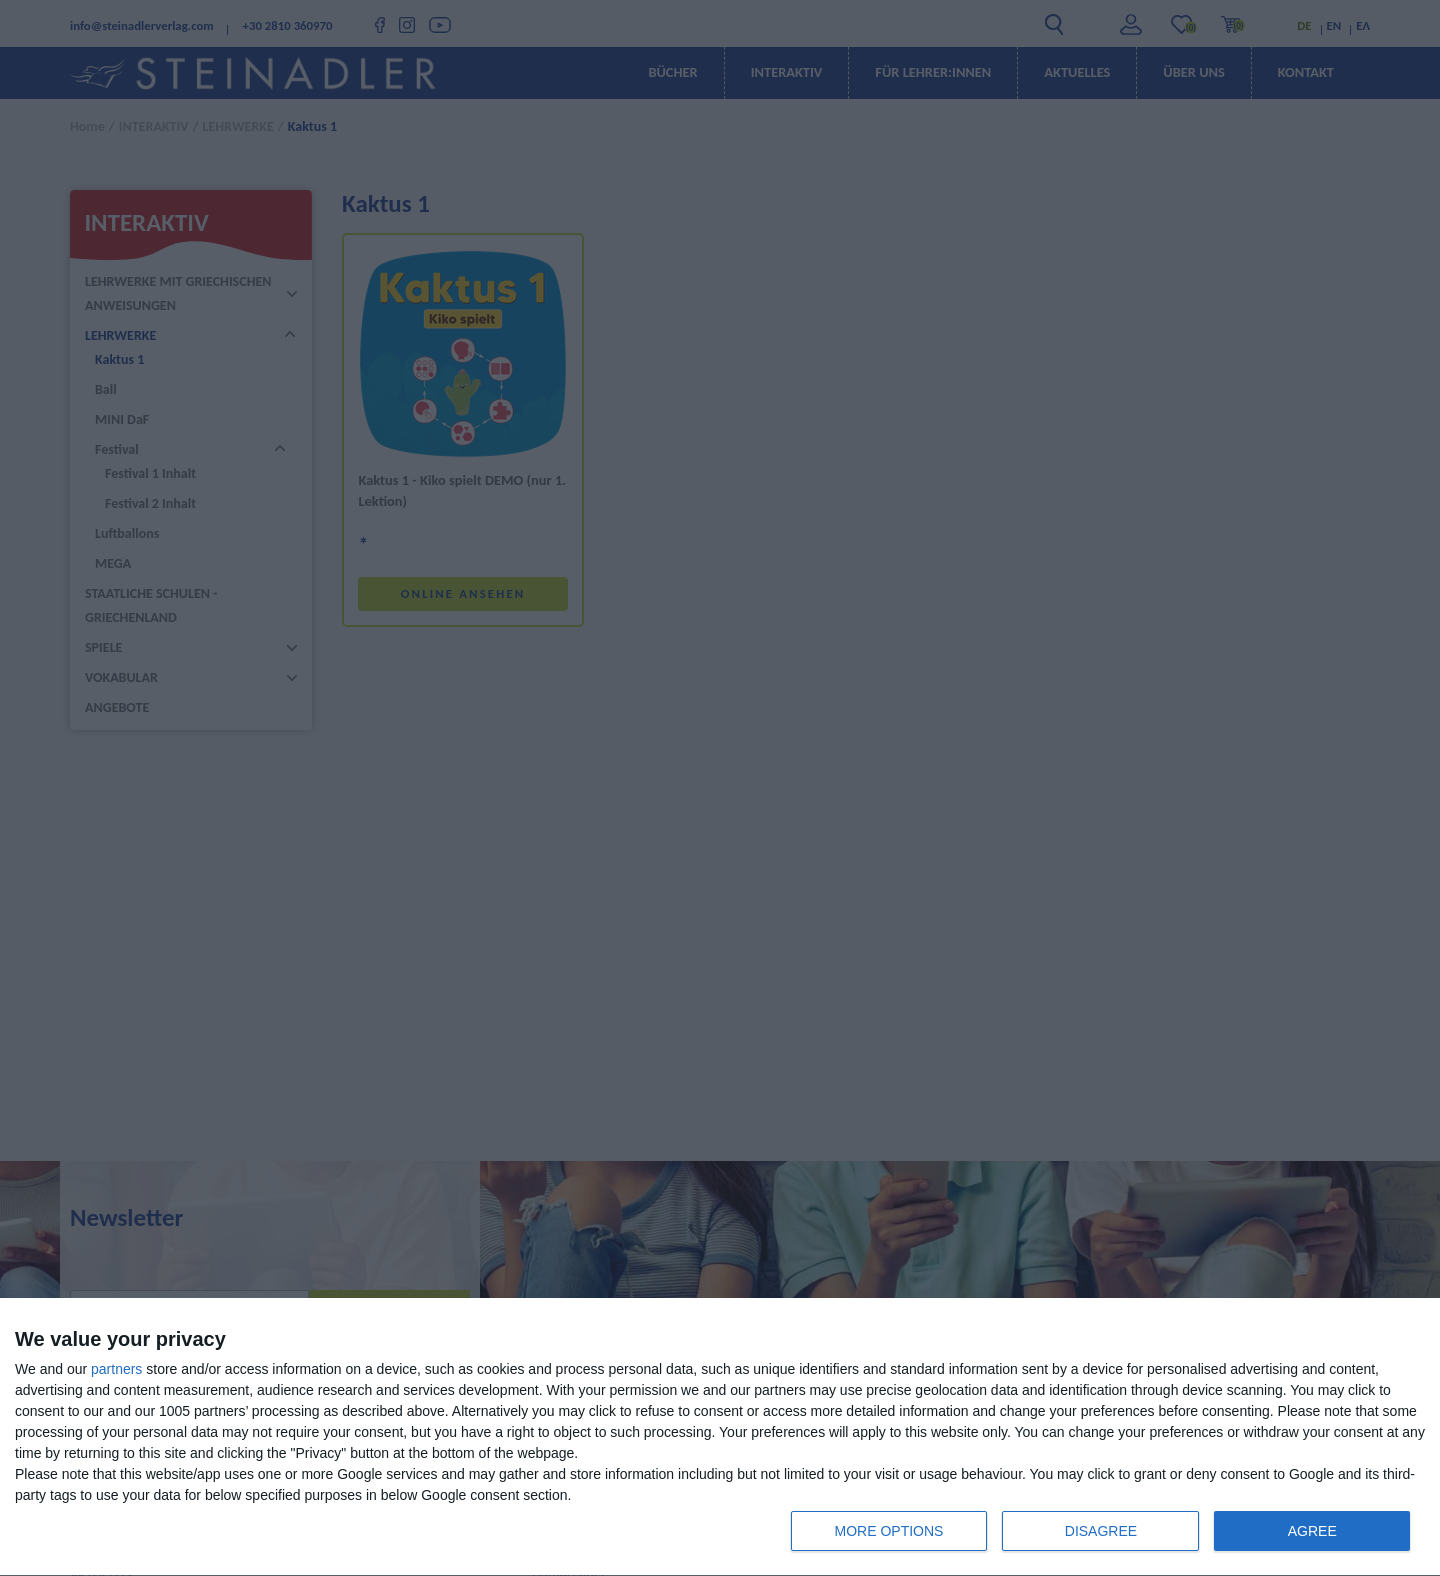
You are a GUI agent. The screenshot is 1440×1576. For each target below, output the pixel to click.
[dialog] (720, 1437)
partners (116, 1369)
